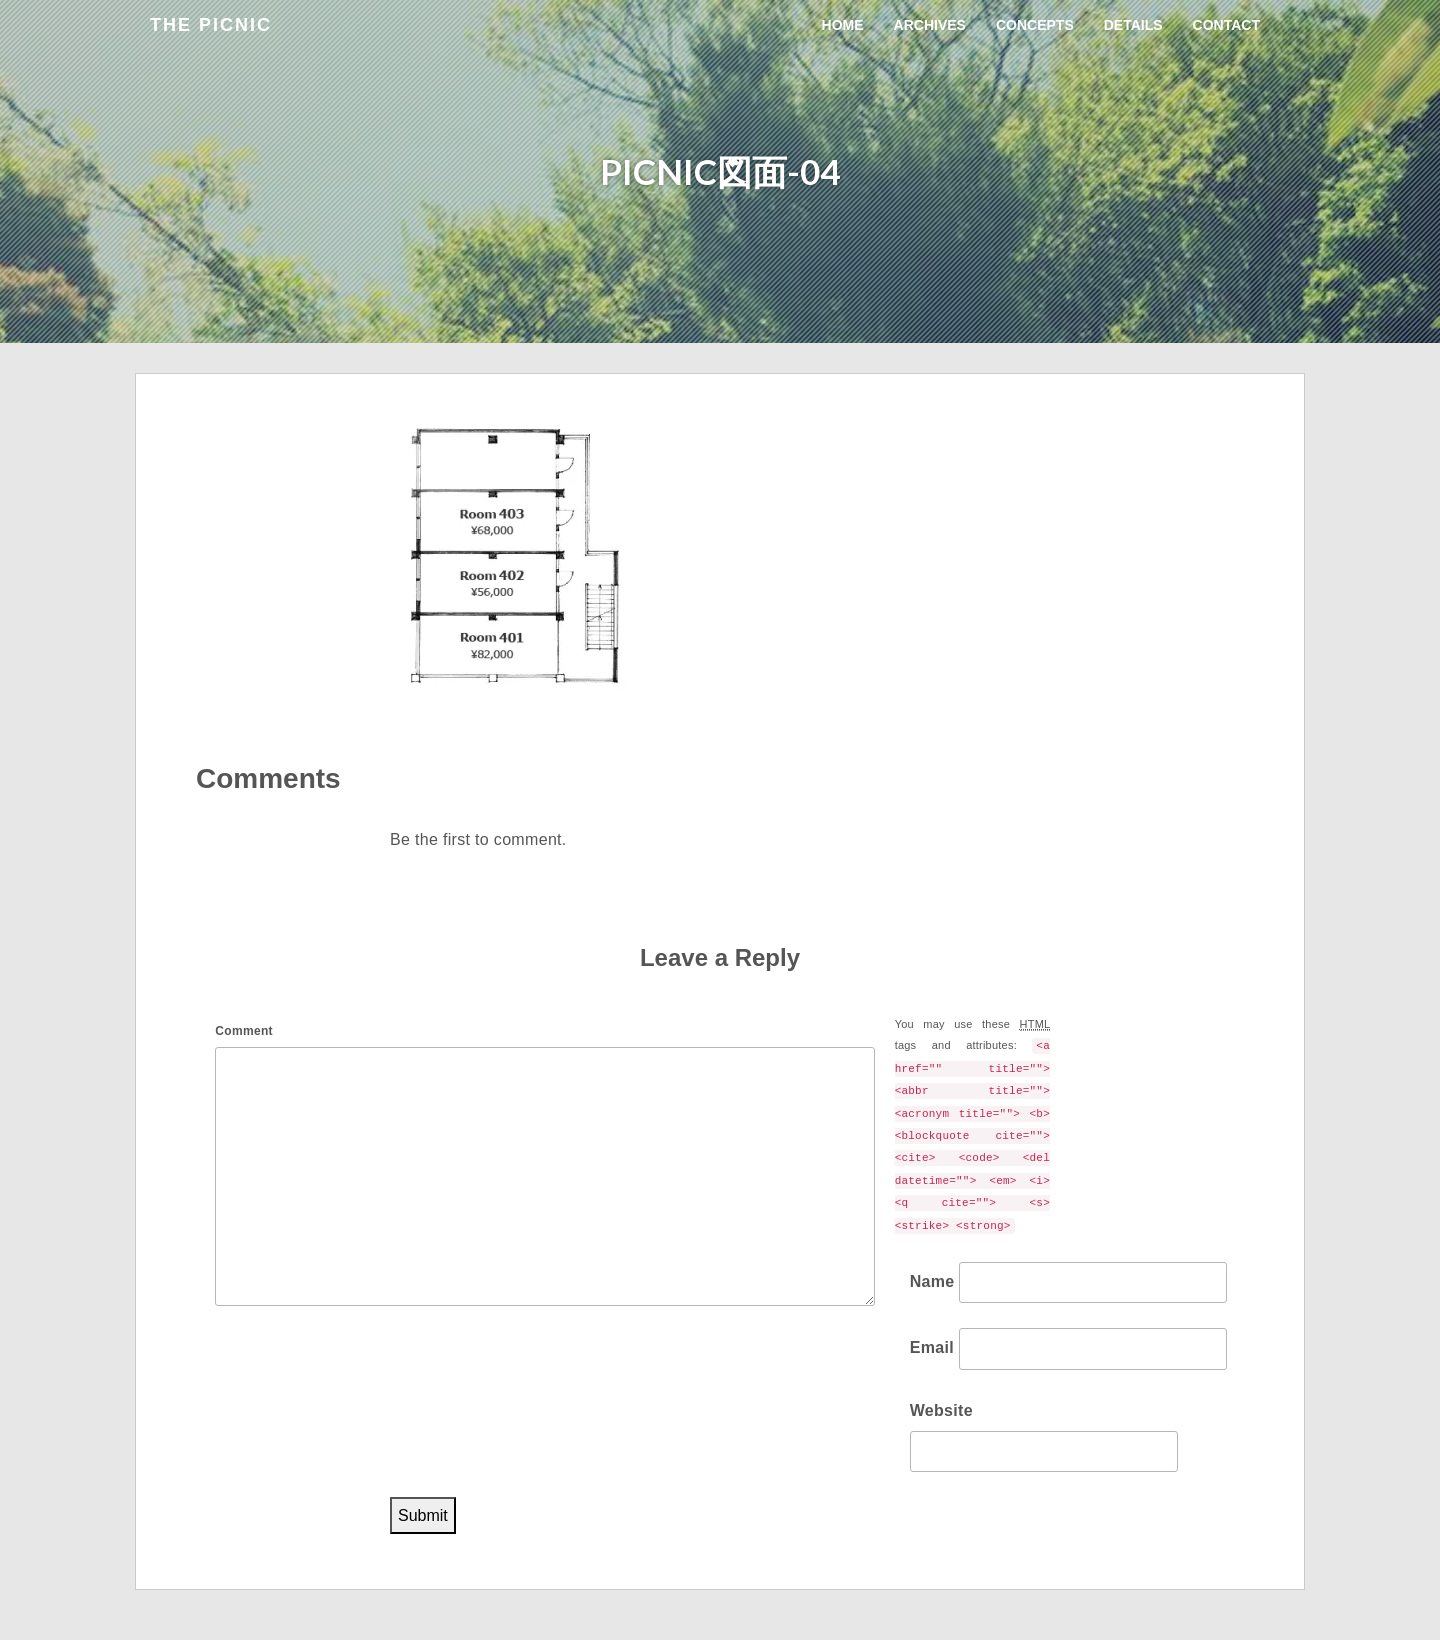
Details (1133, 25)
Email (932, 1347)
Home (843, 25)
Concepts (1035, 25)
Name (932, 1281)
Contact (1226, 25)
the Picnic (211, 25)
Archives (930, 25)
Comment (244, 1031)
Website (941, 1410)
